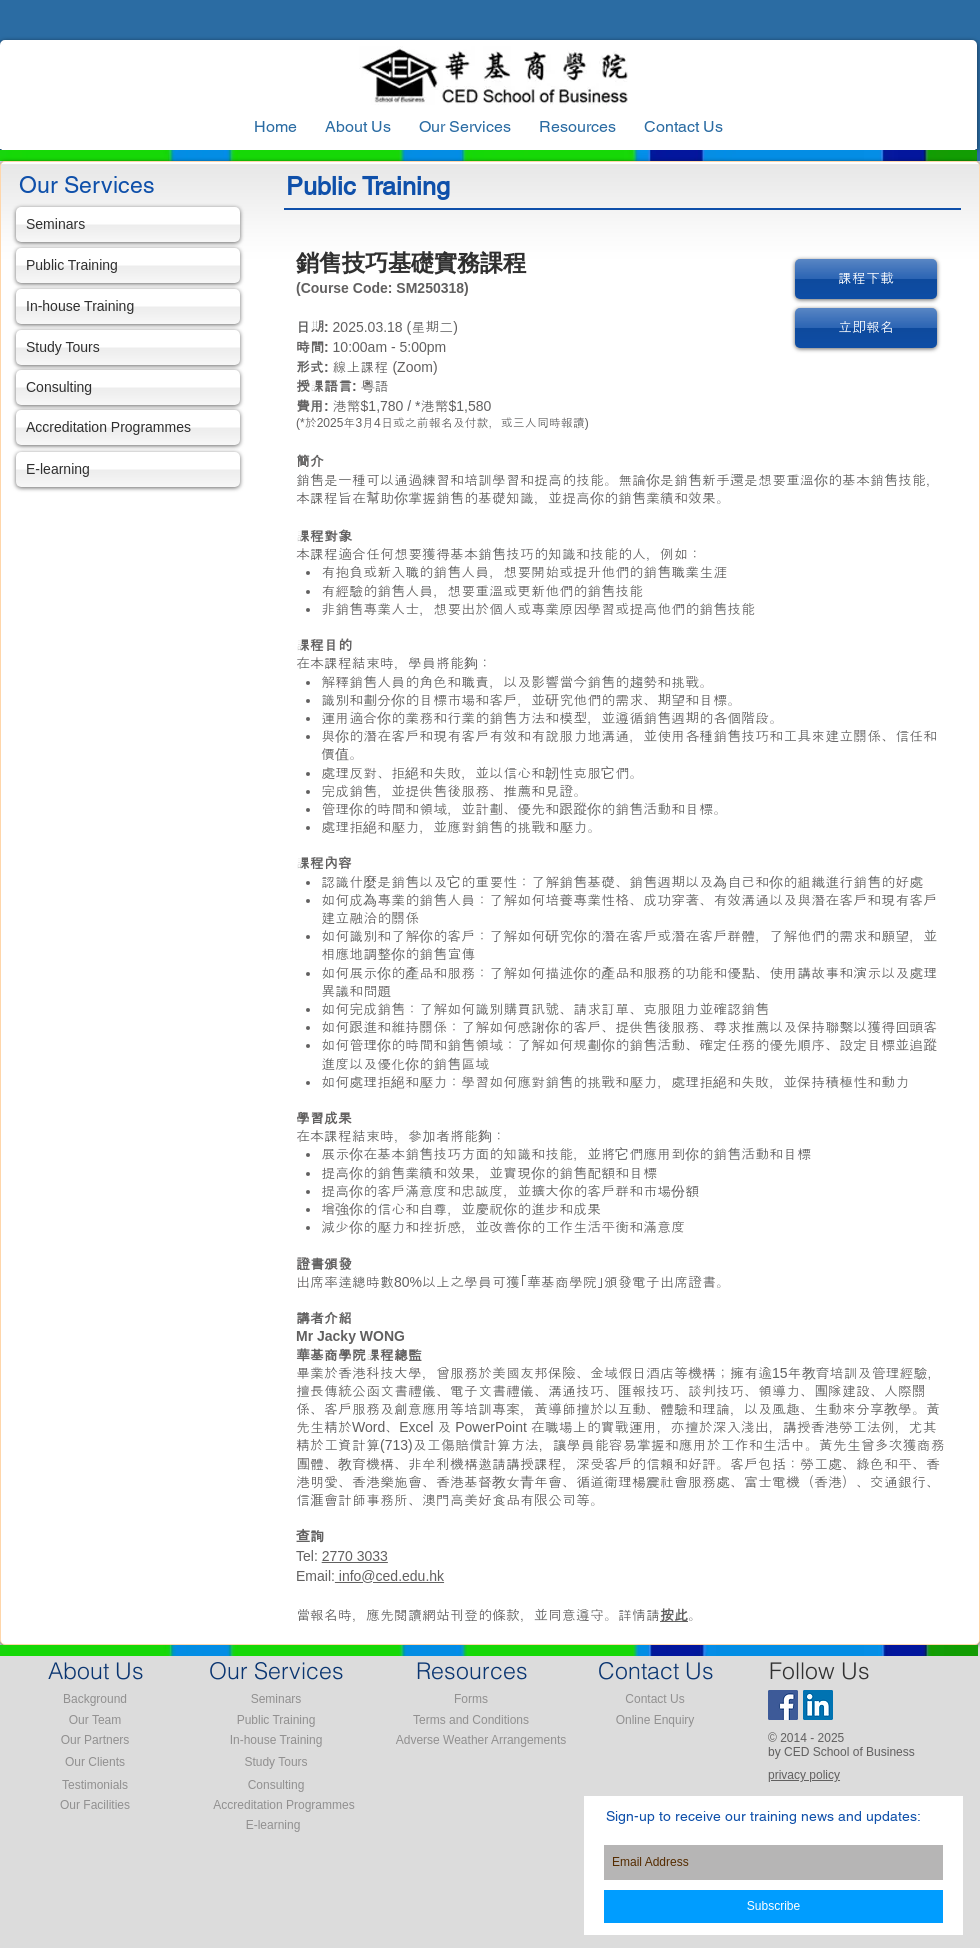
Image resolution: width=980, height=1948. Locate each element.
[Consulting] (128, 387)
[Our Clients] (95, 1763)
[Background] (95, 1700)
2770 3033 (355, 1556)
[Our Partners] (95, 1741)
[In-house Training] (128, 306)
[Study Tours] (128, 347)
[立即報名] (866, 328)
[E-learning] (128, 469)
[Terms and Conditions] (471, 1721)
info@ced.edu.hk (389, 1576)
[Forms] (471, 1700)
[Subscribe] (773, 1906)
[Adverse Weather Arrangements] (481, 1741)
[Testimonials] (95, 1786)
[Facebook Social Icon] (783, 1705)
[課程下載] (866, 279)
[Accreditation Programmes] (128, 427)
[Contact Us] (655, 1700)
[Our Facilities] (95, 1806)
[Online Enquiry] (655, 1721)
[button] (577, 127)
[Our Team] (95, 1721)
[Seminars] (128, 224)
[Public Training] (128, 265)
